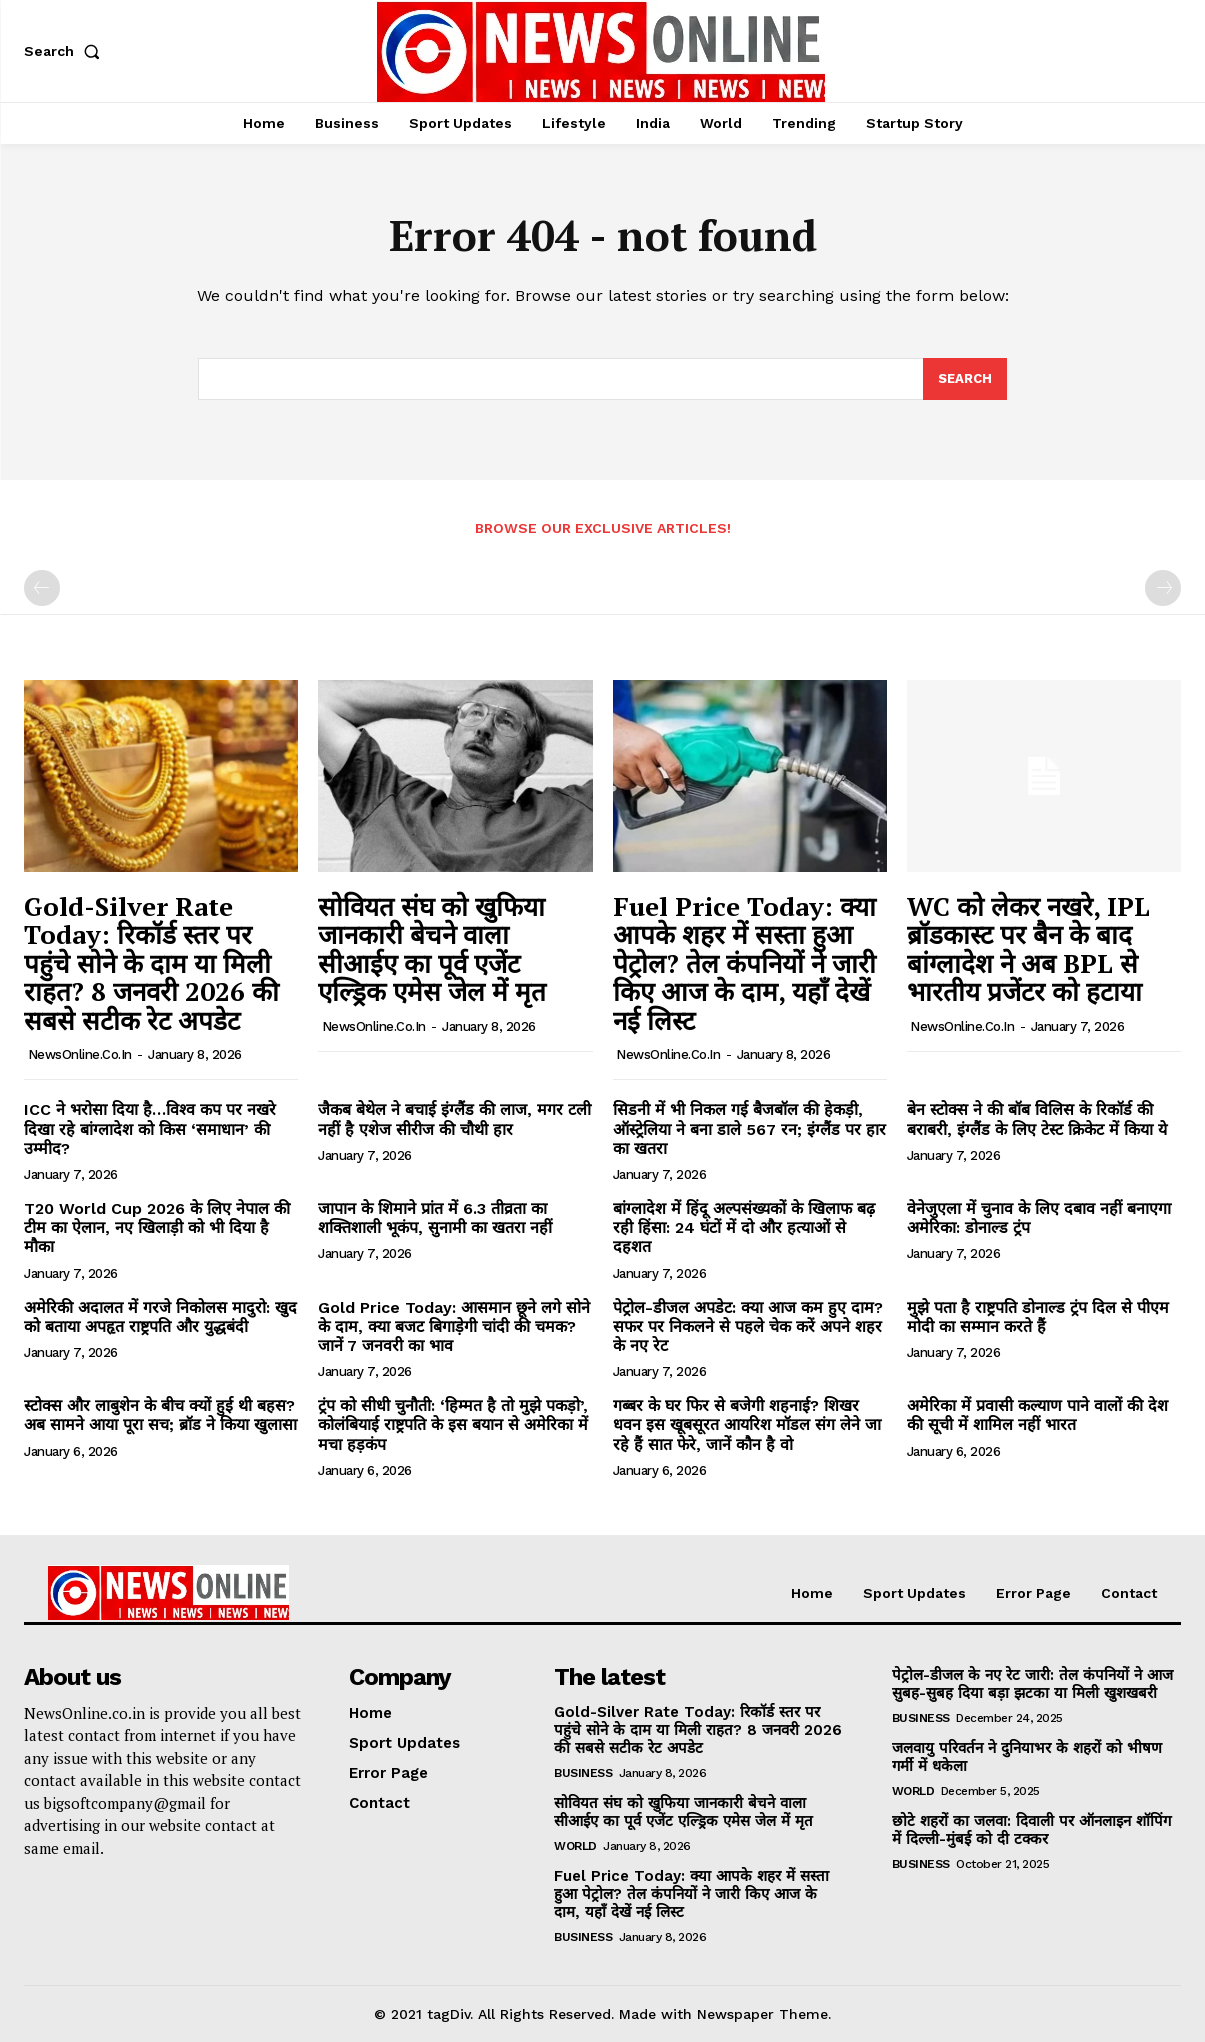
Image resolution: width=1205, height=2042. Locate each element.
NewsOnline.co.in (80, 1054)
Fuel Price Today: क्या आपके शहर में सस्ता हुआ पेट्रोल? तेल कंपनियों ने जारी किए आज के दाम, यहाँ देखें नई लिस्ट (744, 963)
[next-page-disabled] (1163, 588)
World (575, 1846)
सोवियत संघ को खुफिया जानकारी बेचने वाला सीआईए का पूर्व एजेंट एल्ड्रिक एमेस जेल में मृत (432, 949)
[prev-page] (42, 588)
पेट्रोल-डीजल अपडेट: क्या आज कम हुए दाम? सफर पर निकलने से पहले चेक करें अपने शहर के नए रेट (748, 1326)
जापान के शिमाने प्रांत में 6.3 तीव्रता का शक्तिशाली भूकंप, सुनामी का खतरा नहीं (435, 1218)
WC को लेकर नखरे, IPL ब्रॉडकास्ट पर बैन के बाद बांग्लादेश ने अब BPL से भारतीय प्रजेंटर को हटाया (1028, 949)
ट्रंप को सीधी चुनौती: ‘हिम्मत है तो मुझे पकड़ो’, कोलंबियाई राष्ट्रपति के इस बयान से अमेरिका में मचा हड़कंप (453, 1424)
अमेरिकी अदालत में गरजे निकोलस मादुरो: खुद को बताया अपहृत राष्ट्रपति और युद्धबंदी (160, 1317)
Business (583, 1773)
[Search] (965, 379)
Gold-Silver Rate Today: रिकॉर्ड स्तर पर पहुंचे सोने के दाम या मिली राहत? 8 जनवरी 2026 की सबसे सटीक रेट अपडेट (151, 963)
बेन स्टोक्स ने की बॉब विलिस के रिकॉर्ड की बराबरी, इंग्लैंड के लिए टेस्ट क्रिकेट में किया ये (1037, 1119)
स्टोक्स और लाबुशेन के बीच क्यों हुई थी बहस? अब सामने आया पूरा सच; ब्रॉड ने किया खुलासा (160, 1415)
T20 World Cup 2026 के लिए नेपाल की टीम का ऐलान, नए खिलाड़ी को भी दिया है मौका (157, 1227)
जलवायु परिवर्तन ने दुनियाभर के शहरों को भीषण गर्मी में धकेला (1027, 1757)
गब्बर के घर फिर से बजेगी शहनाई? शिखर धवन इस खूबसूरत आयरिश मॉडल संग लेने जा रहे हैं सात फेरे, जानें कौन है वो (747, 1424)
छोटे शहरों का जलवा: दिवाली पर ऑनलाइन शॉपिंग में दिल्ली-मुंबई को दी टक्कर (1031, 1830)
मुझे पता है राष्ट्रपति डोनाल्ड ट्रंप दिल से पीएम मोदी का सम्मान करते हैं (1038, 1317)
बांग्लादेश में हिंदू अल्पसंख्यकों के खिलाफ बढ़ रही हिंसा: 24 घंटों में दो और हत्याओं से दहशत (744, 1227)
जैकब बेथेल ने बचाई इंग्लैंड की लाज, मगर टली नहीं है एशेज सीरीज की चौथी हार (454, 1119)
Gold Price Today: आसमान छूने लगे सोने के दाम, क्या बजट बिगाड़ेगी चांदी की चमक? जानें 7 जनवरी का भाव (454, 1326)
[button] (66, 51)
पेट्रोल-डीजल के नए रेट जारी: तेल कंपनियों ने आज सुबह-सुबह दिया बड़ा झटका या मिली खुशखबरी (1032, 1684)
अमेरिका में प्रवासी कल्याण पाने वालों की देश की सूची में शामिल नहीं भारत (1037, 1415)
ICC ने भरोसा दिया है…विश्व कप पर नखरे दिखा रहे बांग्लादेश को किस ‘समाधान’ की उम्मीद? (150, 1128)
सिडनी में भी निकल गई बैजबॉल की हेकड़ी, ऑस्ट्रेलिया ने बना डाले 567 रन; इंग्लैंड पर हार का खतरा (749, 1128)
